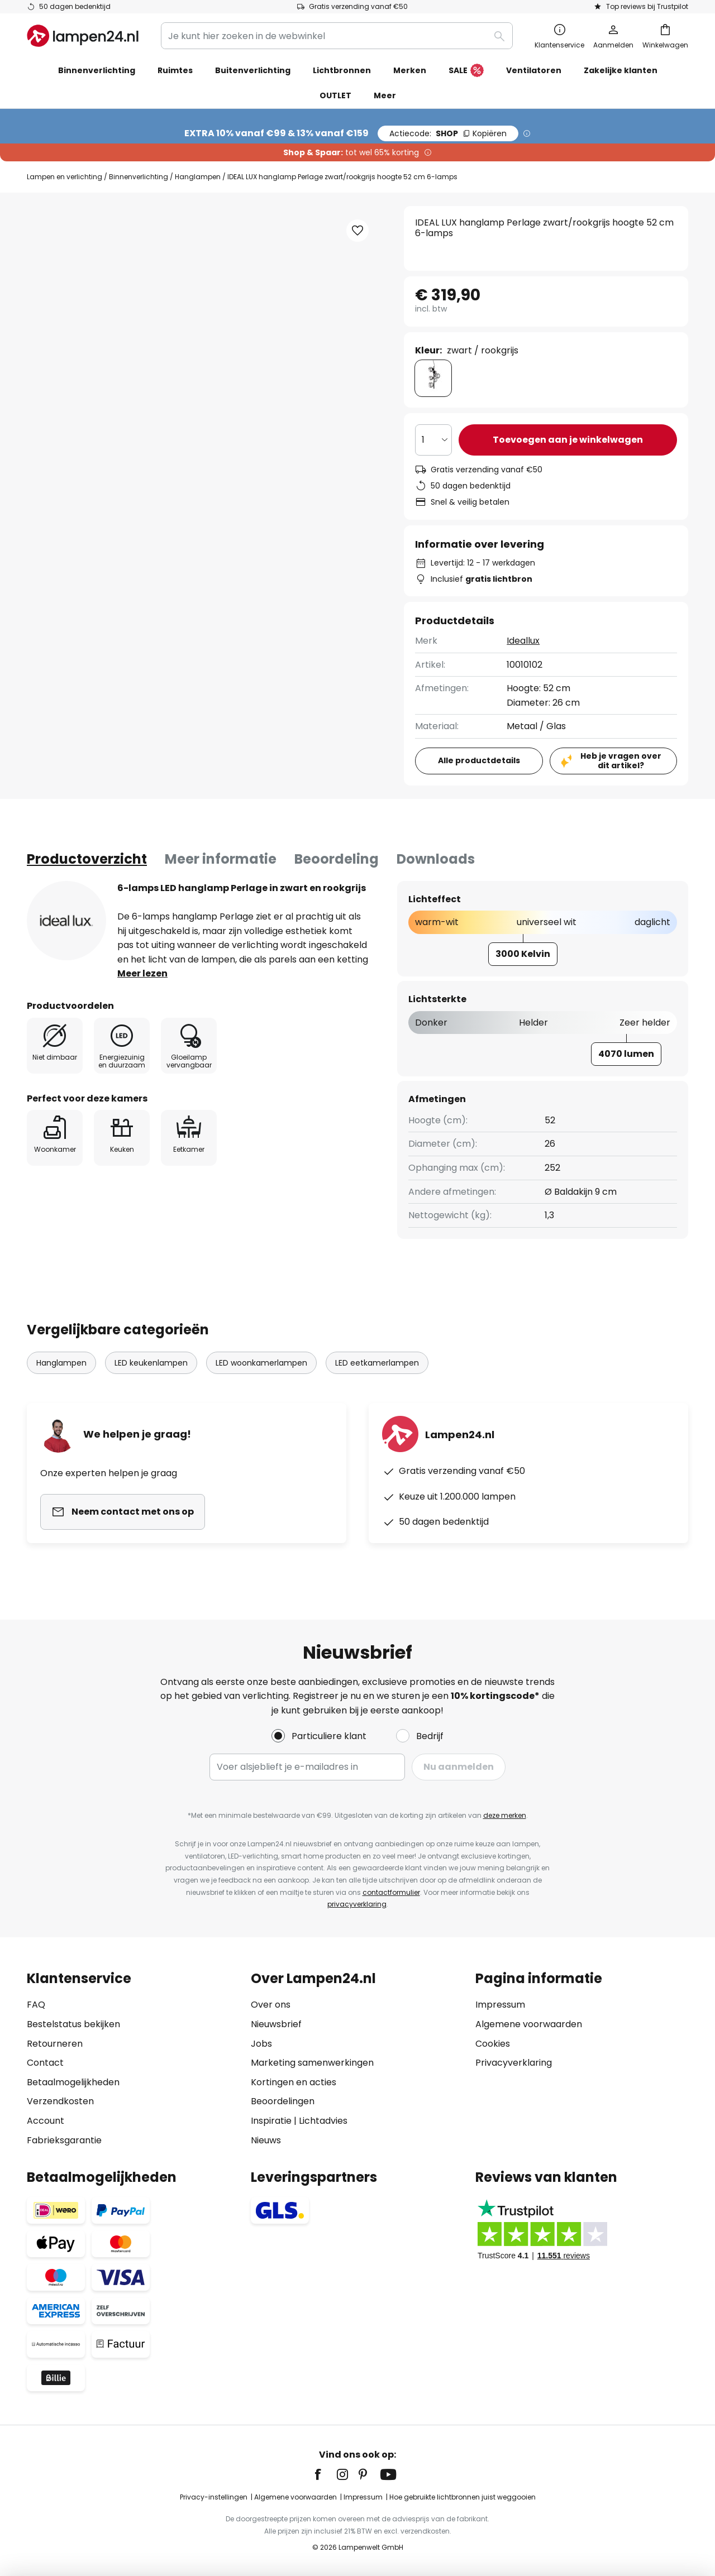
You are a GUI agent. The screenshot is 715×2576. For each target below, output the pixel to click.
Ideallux (523, 640)
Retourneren (55, 2043)
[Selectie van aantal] (433, 440)
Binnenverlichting (138, 176)
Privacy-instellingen (213, 2497)
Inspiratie (271, 2120)
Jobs (261, 2043)
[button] (357, 230)
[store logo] (83, 36)
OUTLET (335, 95)
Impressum (500, 2004)
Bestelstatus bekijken (73, 2024)
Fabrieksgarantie (64, 2140)
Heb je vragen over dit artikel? (620, 760)
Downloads (436, 859)
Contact (45, 2062)
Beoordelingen (282, 2101)
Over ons (270, 2004)
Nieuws (266, 2140)
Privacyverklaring (513, 2062)
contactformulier (391, 1892)
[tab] (87, 859)
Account (45, 2120)
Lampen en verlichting (64, 176)
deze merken (504, 1815)
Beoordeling (336, 859)
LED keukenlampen (151, 1362)
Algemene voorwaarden (528, 2024)
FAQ (36, 2004)
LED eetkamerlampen (377, 1362)
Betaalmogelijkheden (73, 2082)
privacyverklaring (357, 1904)
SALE (466, 71)
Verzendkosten (60, 2101)
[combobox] (336, 36)
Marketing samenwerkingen (312, 2062)
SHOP (448, 133)
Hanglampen (198, 176)
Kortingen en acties (293, 2082)
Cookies (492, 2043)
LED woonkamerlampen (261, 1362)
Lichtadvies (323, 2120)
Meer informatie (221, 859)
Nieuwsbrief (276, 2024)
